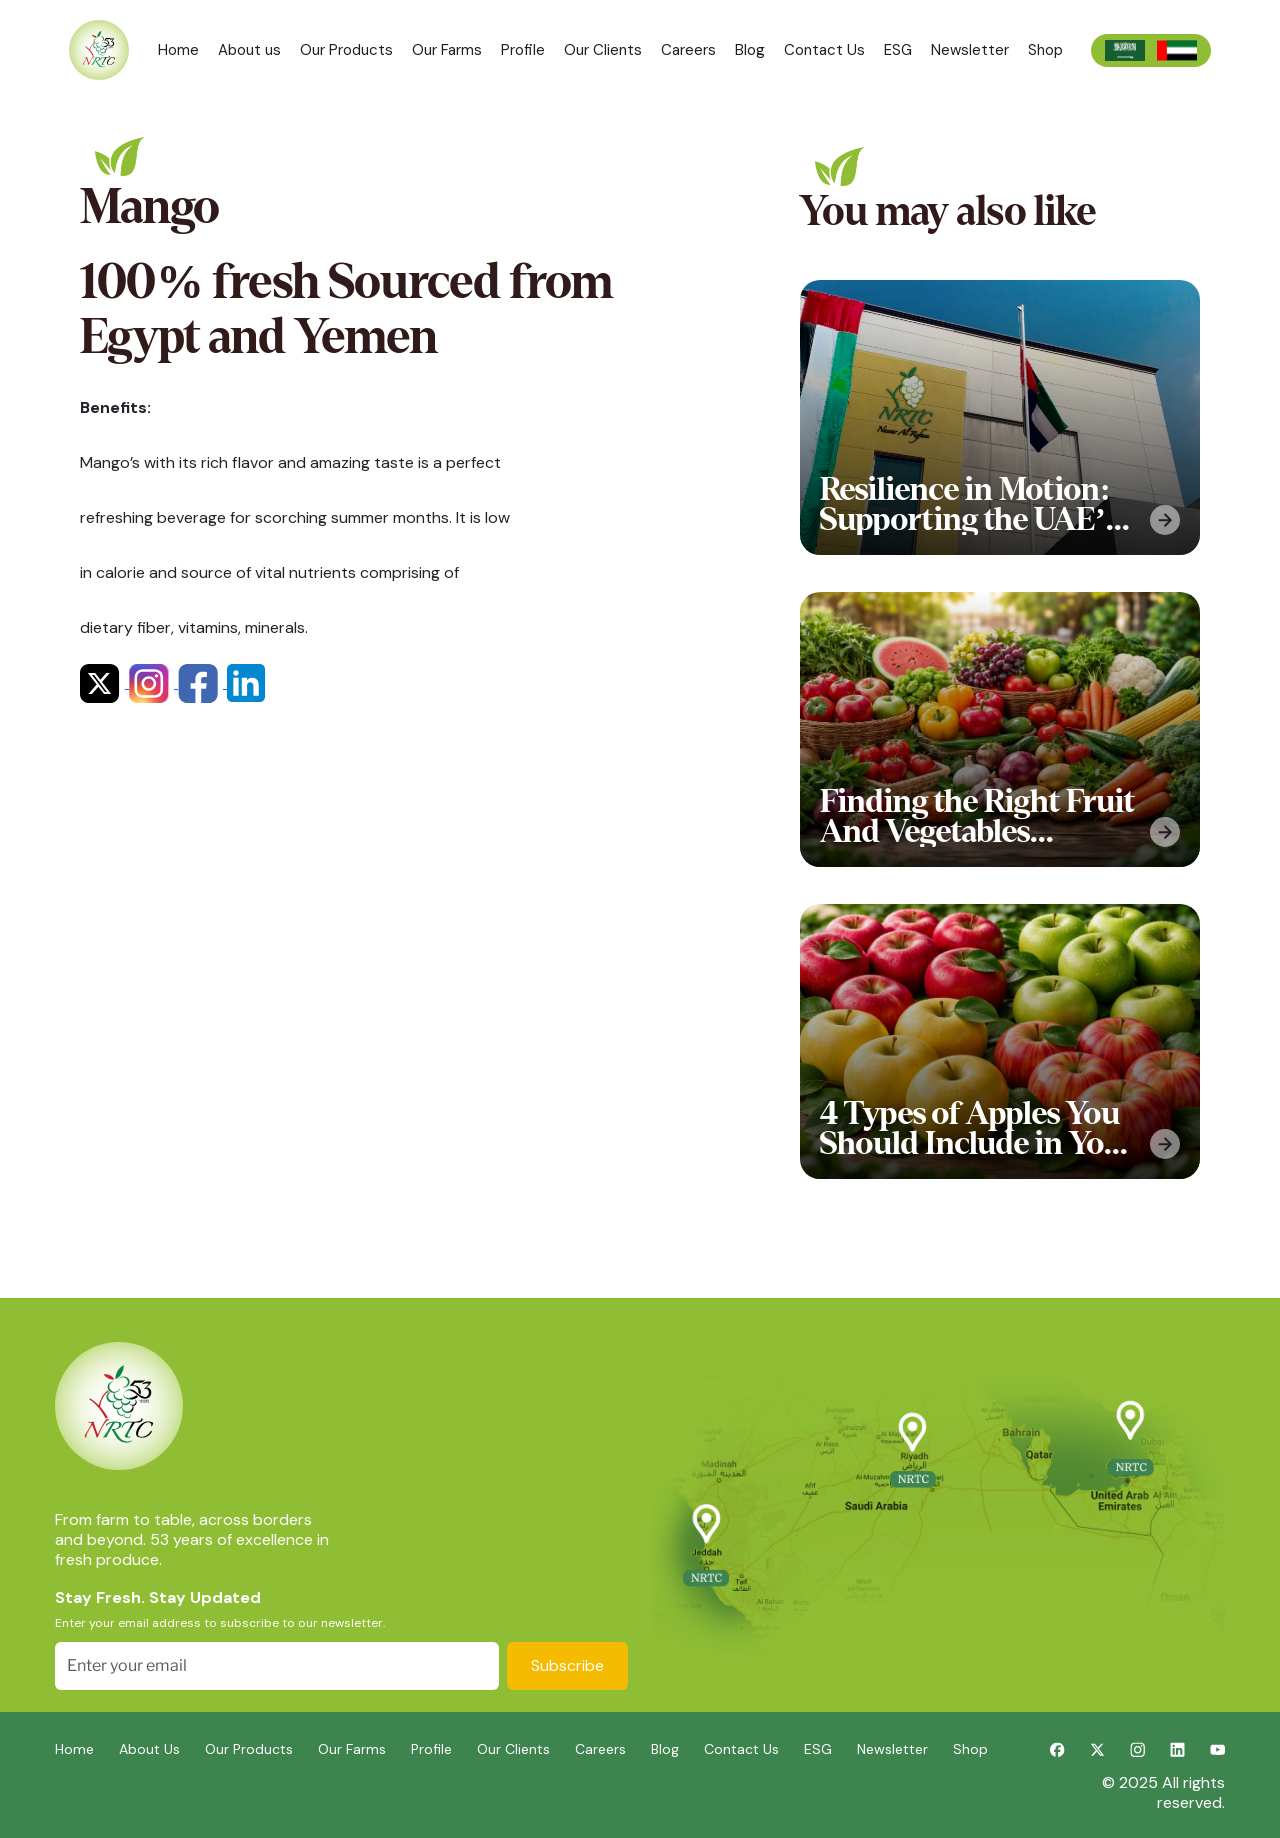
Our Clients (603, 50)
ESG (898, 50)
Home (178, 50)
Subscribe (567, 1665)
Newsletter (970, 50)
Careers (688, 50)
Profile (523, 50)
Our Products (346, 50)
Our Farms (447, 50)
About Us (149, 1749)
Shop (1045, 50)
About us (249, 50)
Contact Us (824, 50)
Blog (750, 50)
